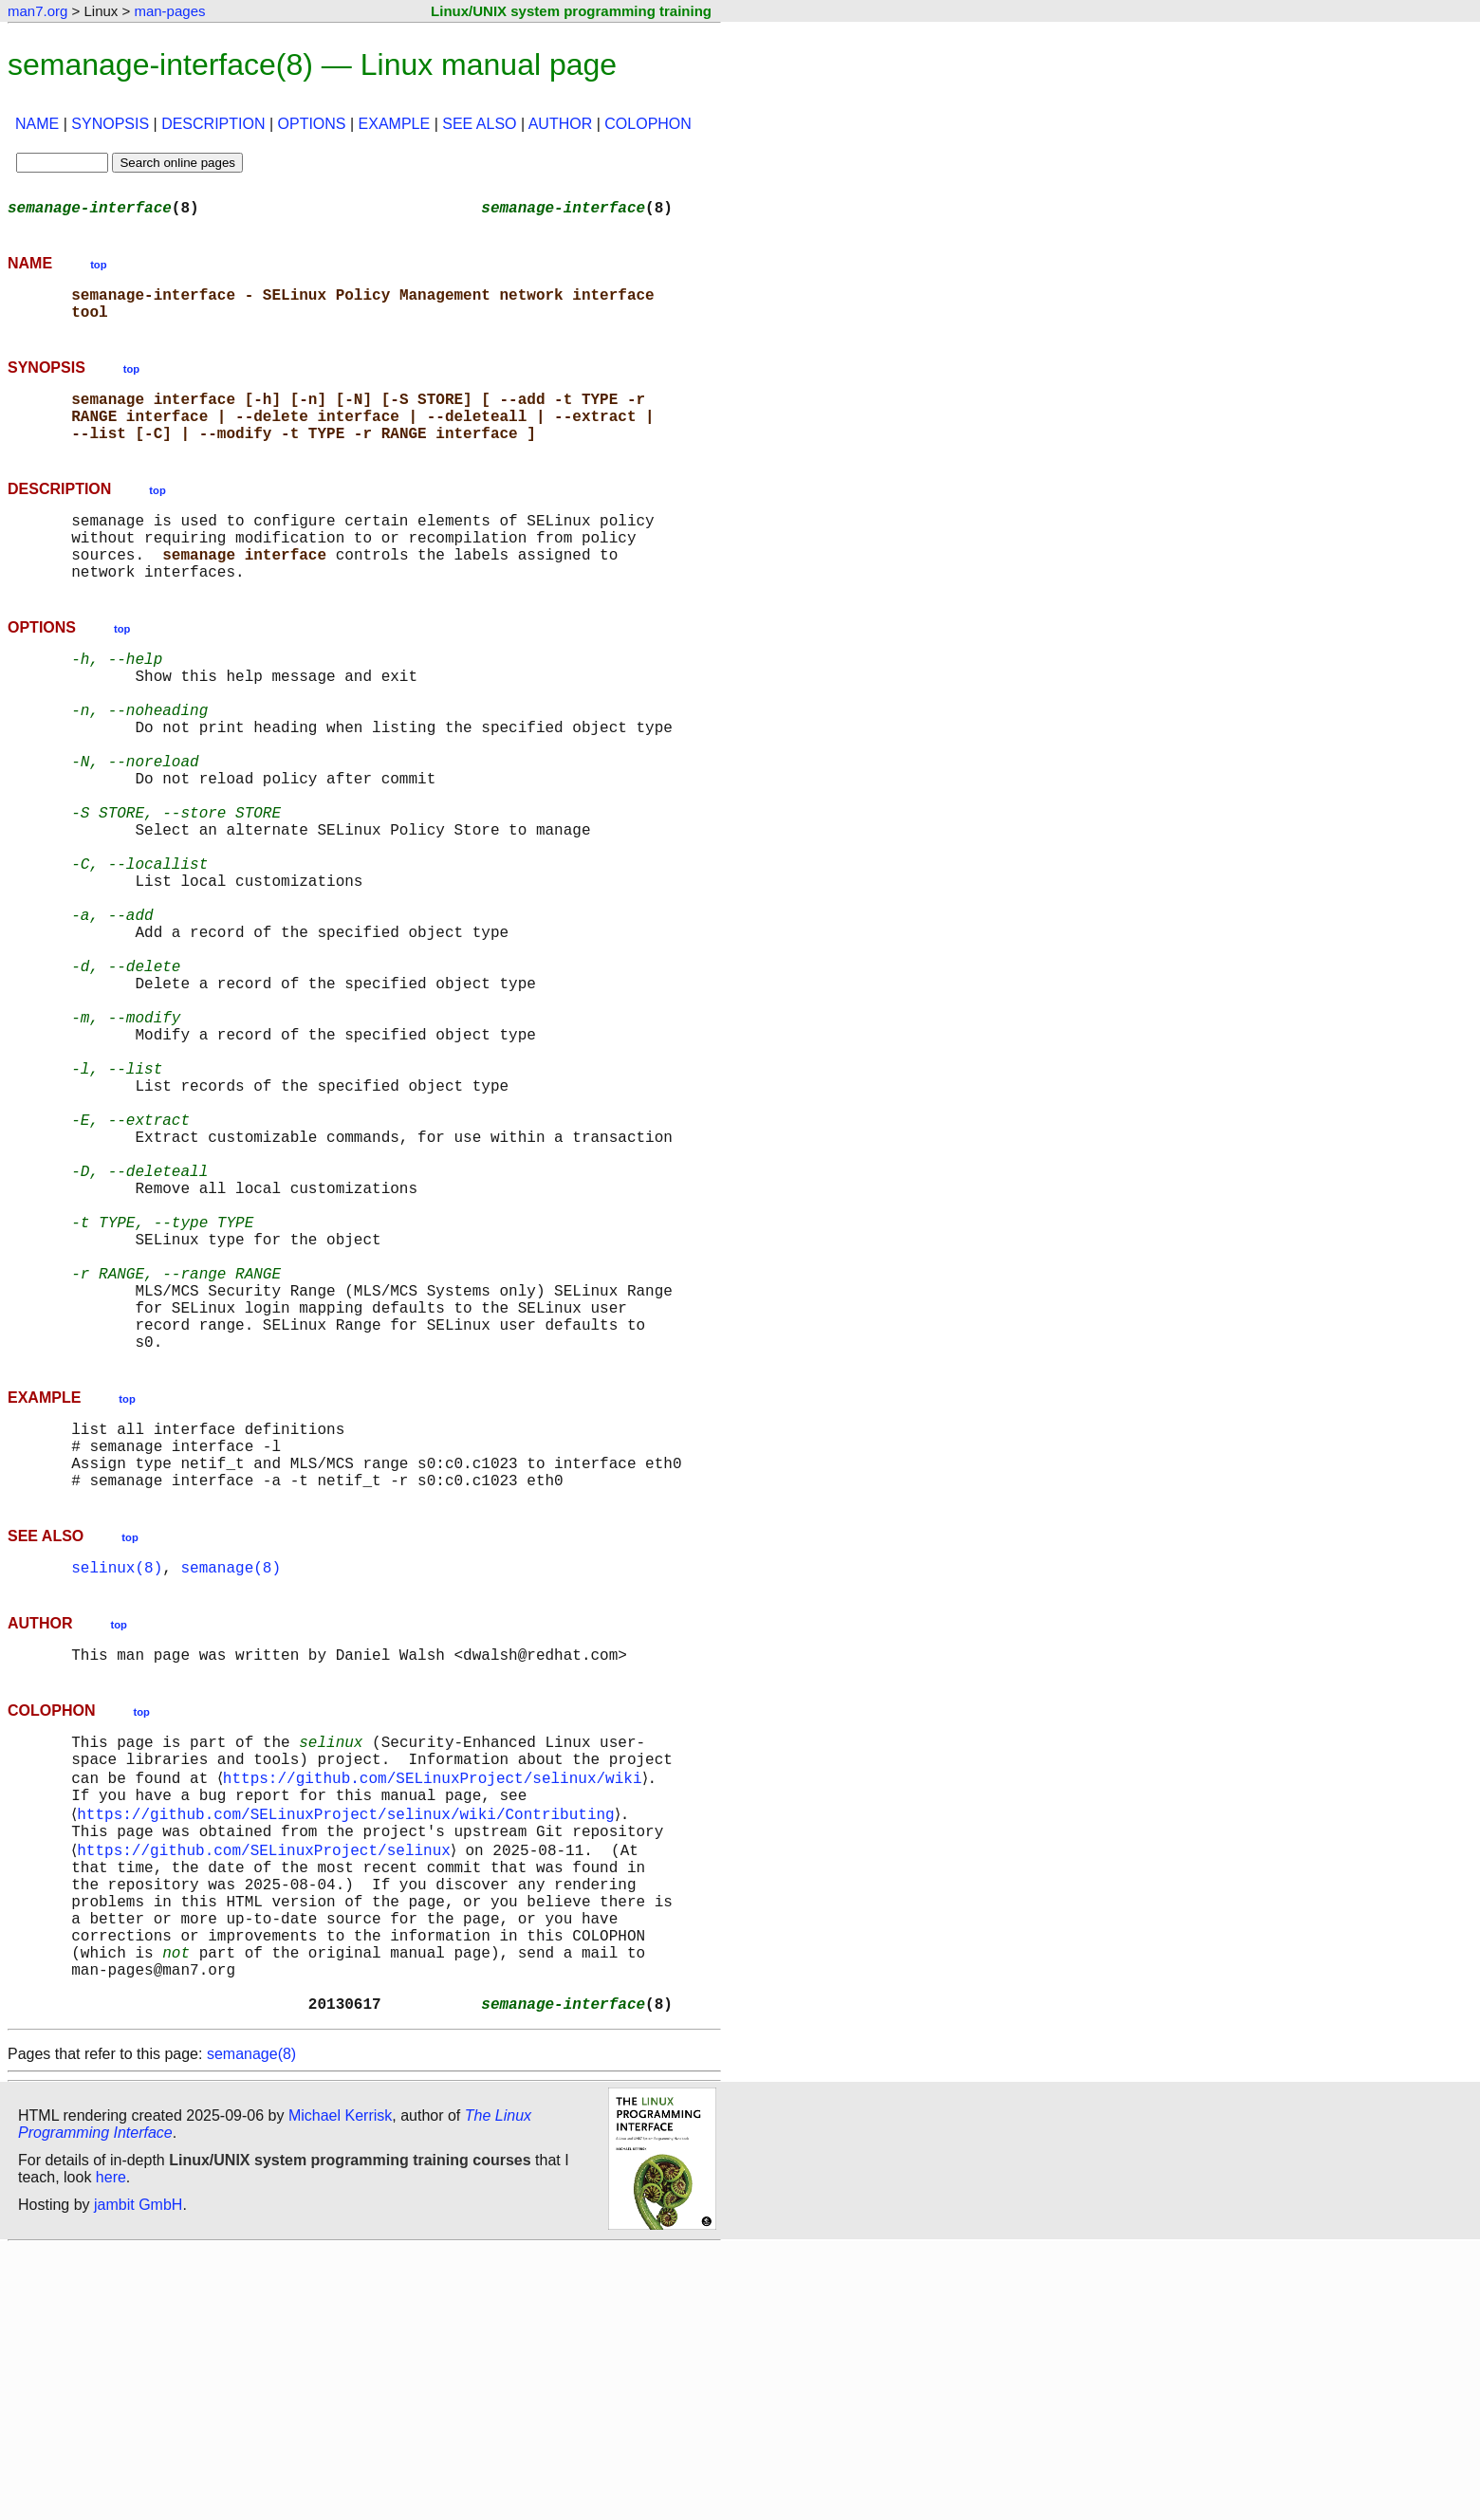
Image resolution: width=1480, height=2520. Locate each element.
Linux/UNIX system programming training (571, 11)
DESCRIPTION (213, 124)
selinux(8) (116, 1779)
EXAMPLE (395, 124)
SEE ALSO (479, 124)
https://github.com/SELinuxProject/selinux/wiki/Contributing (349, 2044)
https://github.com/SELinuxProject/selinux (267, 2086)
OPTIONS (312, 124)
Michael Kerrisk (340, 2387)
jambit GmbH (138, 2476)
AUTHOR (560, 124)
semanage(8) (230, 1779)
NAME (37, 124)
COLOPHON (648, 124)
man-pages (169, 11)
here (111, 2448)
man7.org (37, 11)
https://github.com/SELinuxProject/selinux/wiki (435, 2003)
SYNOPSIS (110, 124)
